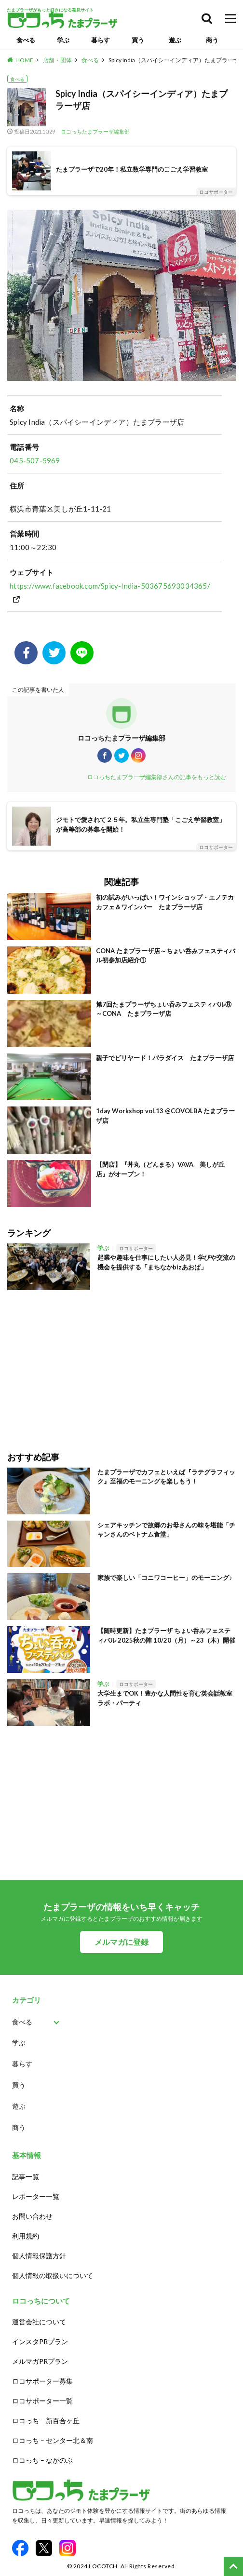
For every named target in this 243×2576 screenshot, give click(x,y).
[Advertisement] (121, 1363)
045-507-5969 (35, 460)
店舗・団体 (57, 60)
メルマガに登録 (121, 1941)
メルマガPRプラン (40, 2361)
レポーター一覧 (35, 2196)
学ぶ (63, 40)
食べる (25, 40)
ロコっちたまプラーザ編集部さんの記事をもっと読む (156, 777)
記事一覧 (25, 2176)
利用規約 (25, 2236)
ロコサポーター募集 (42, 2381)
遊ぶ (175, 40)
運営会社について (39, 2322)
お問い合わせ (32, 2216)
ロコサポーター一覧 (42, 2401)
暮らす (100, 40)
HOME (24, 60)
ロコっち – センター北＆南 (52, 2440)
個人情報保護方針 (39, 2256)
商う (212, 40)
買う (138, 40)
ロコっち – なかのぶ (42, 2460)
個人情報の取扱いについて (52, 2275)
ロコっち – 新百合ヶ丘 (46, 2420)
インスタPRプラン (40, 2341)
